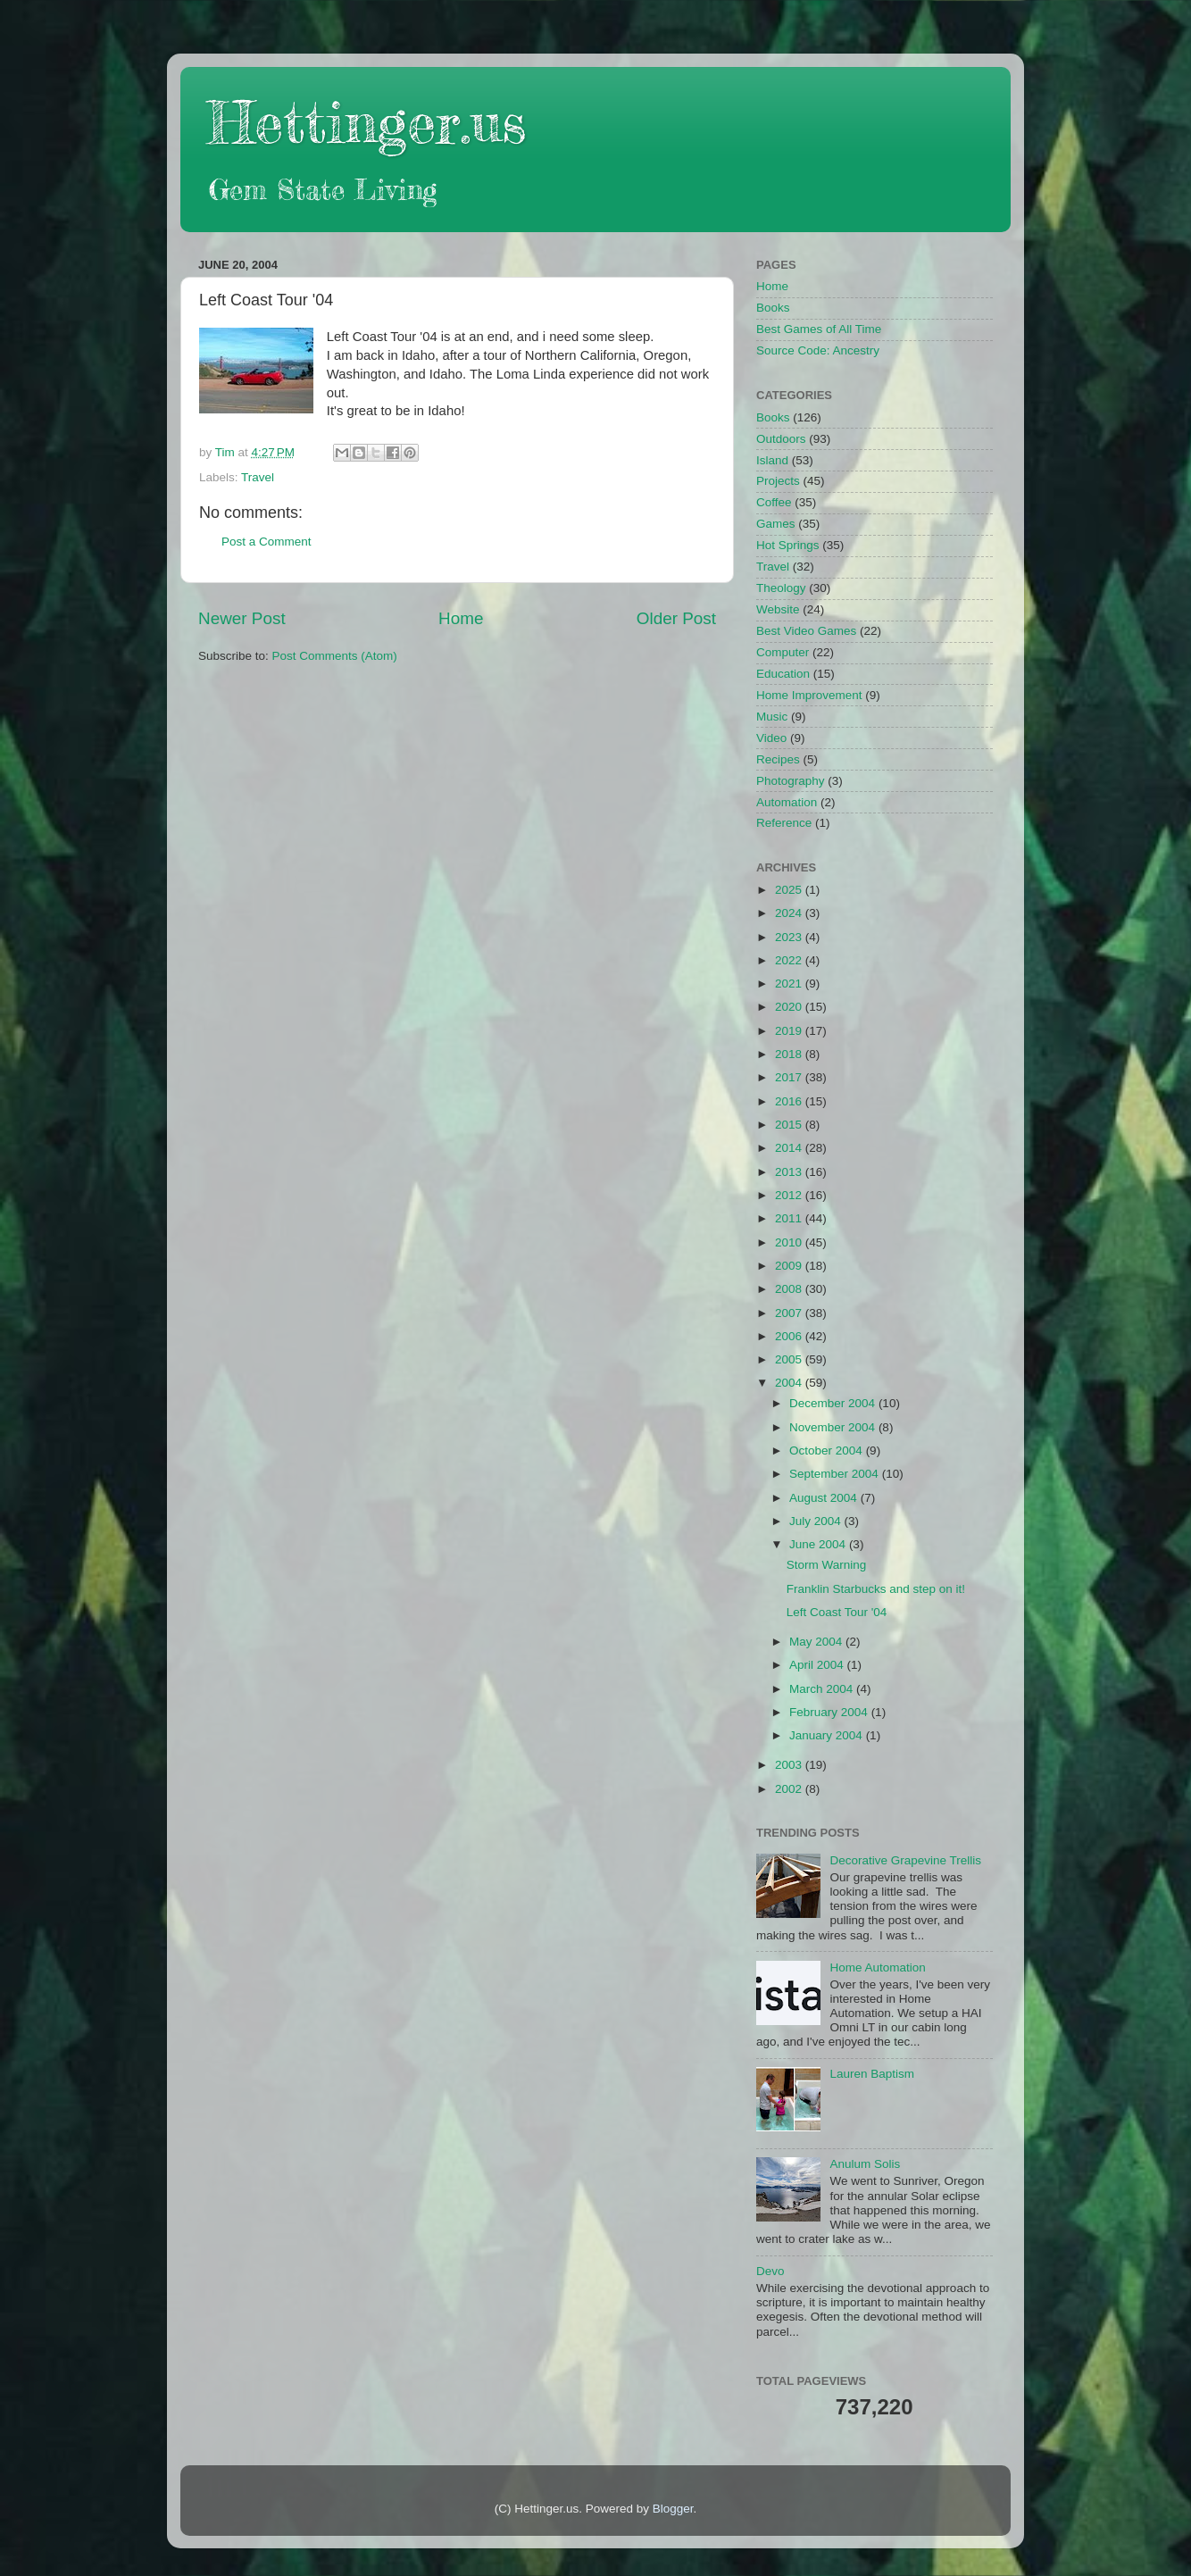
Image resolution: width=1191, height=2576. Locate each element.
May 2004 (817, 1641)
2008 (790, 1289)
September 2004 (835, 1473)
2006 (790, 1336)
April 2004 (818, 1664)
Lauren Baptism (871, 2073)
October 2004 (827, 1450)
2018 (790, 1054)
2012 (790, 1195)
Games (775, 523)
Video (771, 738)
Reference (784, 822)
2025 (790, 889)
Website (778, 609)
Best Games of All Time (818, 329)
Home (460, 618)
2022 (790, 960)
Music (771, 716)
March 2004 (822, 1689)
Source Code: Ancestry (817, 350)
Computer (782, 652)
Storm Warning (827, 1564)
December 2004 (834, 1403)
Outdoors (781, 439)
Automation (786, 802)
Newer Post (242, 618)
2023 (790, 937)
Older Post (676, 618)
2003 (790, 1765)
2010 (790, 1242)
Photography (790, 781)
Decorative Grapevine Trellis (905, 1860)
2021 (790, 983)
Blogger (673, 2508)
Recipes (778, 759)
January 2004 (827, 1735)
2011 (790, 1218)
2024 (790, 913)
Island (772, 460)
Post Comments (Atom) (334, 656)
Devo (770, 2271)
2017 (790, 1077)
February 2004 (830, 1712)
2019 (790, 1031)
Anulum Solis (864, 2164)
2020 (790, 1006)
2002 (790, 1789)
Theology (781, 588)
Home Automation (877, 1967)
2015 (790, 1124)
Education (783, 673)
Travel (257, 477)
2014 (790, 1148)
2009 (790, 1265)
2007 (790, 1313)
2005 (790, 1359)
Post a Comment (266, 541)
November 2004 (834, 1427)
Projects (778, 481)
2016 (790, 1101)
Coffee (774, 502)
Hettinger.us (366, 122)
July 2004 (817, 1521)
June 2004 (819, 1544)
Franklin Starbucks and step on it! (876, 1589)
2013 (790, 1172)
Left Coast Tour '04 (837, 1612)
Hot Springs (788, 545)
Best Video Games (806, 631)
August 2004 (825, 1498)
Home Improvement (809, 695)
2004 (790, 1382)
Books (773, 307)
